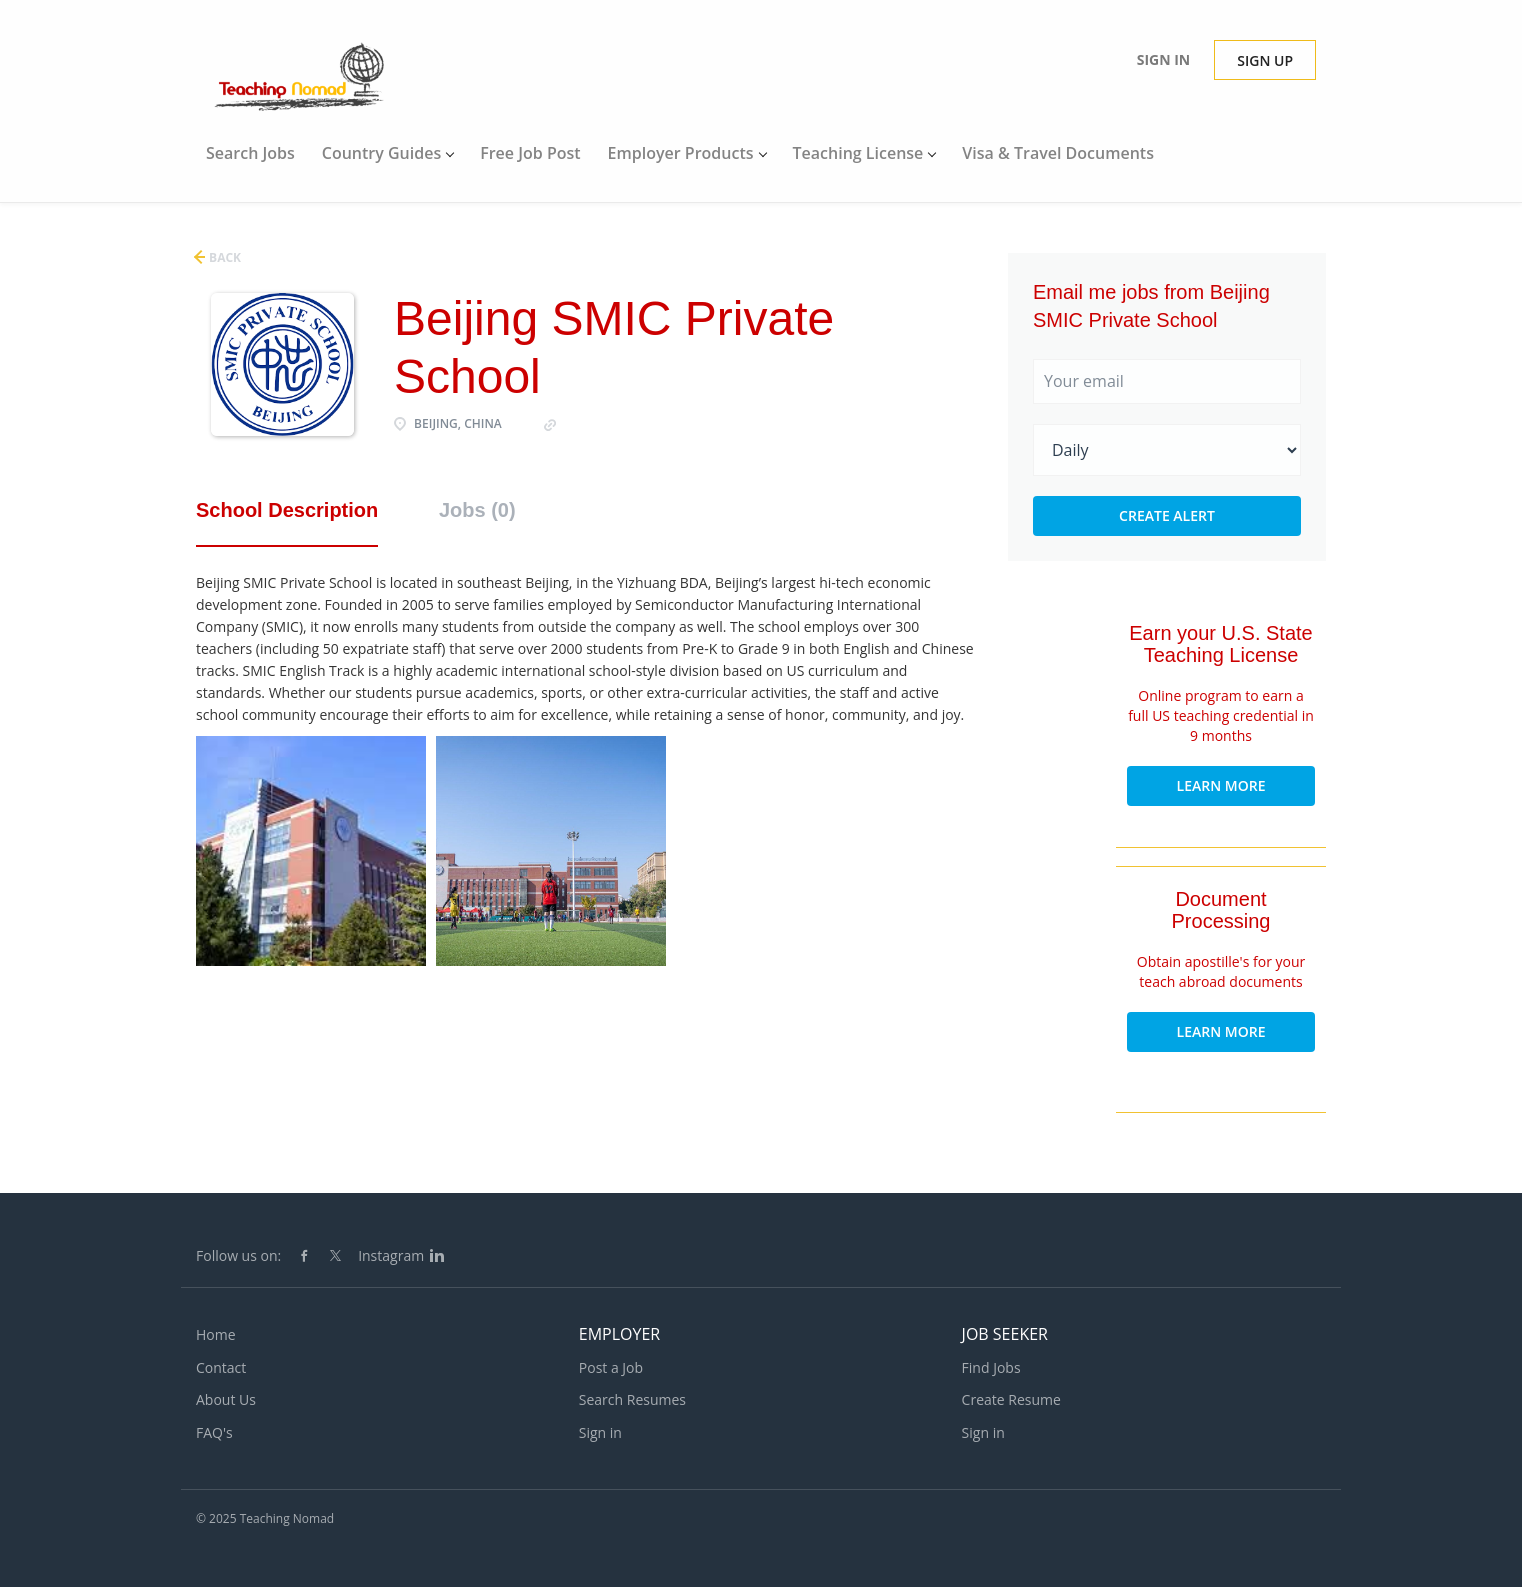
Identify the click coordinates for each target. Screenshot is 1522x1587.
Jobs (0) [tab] (477, 510)
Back (223, 257)
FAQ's (214, 1432)
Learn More (1221, 785)
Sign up (1265, 60)
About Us (226, 1399)
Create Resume (1011, 1399)
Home (216, 1334)
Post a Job (611, 1367)
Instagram (391, 1255)
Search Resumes (632, 1399)
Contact (221, 1367)
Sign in (1164, 59)
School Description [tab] (287, 510)
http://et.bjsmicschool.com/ (649, 423)
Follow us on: (238, 1255)
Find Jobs (991, 1367)
